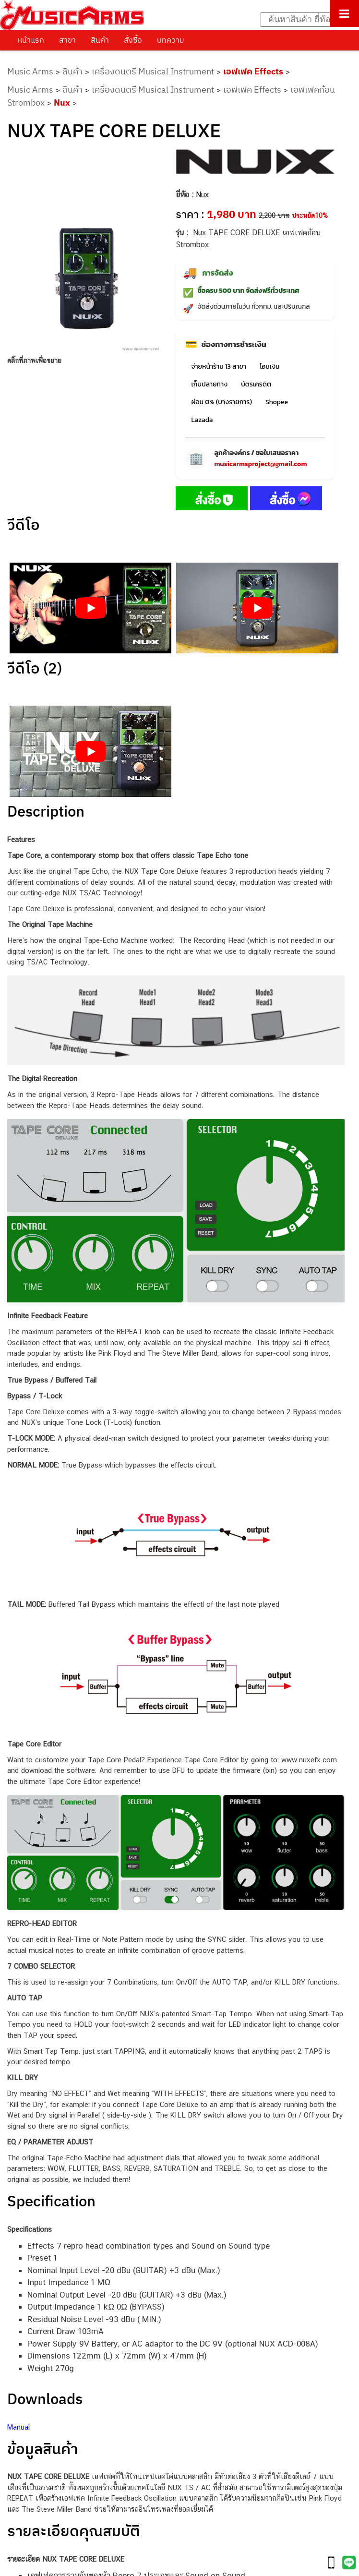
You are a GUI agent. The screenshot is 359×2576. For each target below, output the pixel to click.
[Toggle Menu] (344, 13)
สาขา (67, 40)
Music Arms (30, 71)
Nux (62, 102)
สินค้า (100, 40)
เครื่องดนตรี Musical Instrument (153, 71)
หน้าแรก (31, 40)
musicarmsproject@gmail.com (260, 464)
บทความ (170, 40)
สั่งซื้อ (133, 40)
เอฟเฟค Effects (253, 71)
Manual (18, 2427)
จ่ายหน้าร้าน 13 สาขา (218, 366)
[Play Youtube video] (90, 608)
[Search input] (304, 19)
